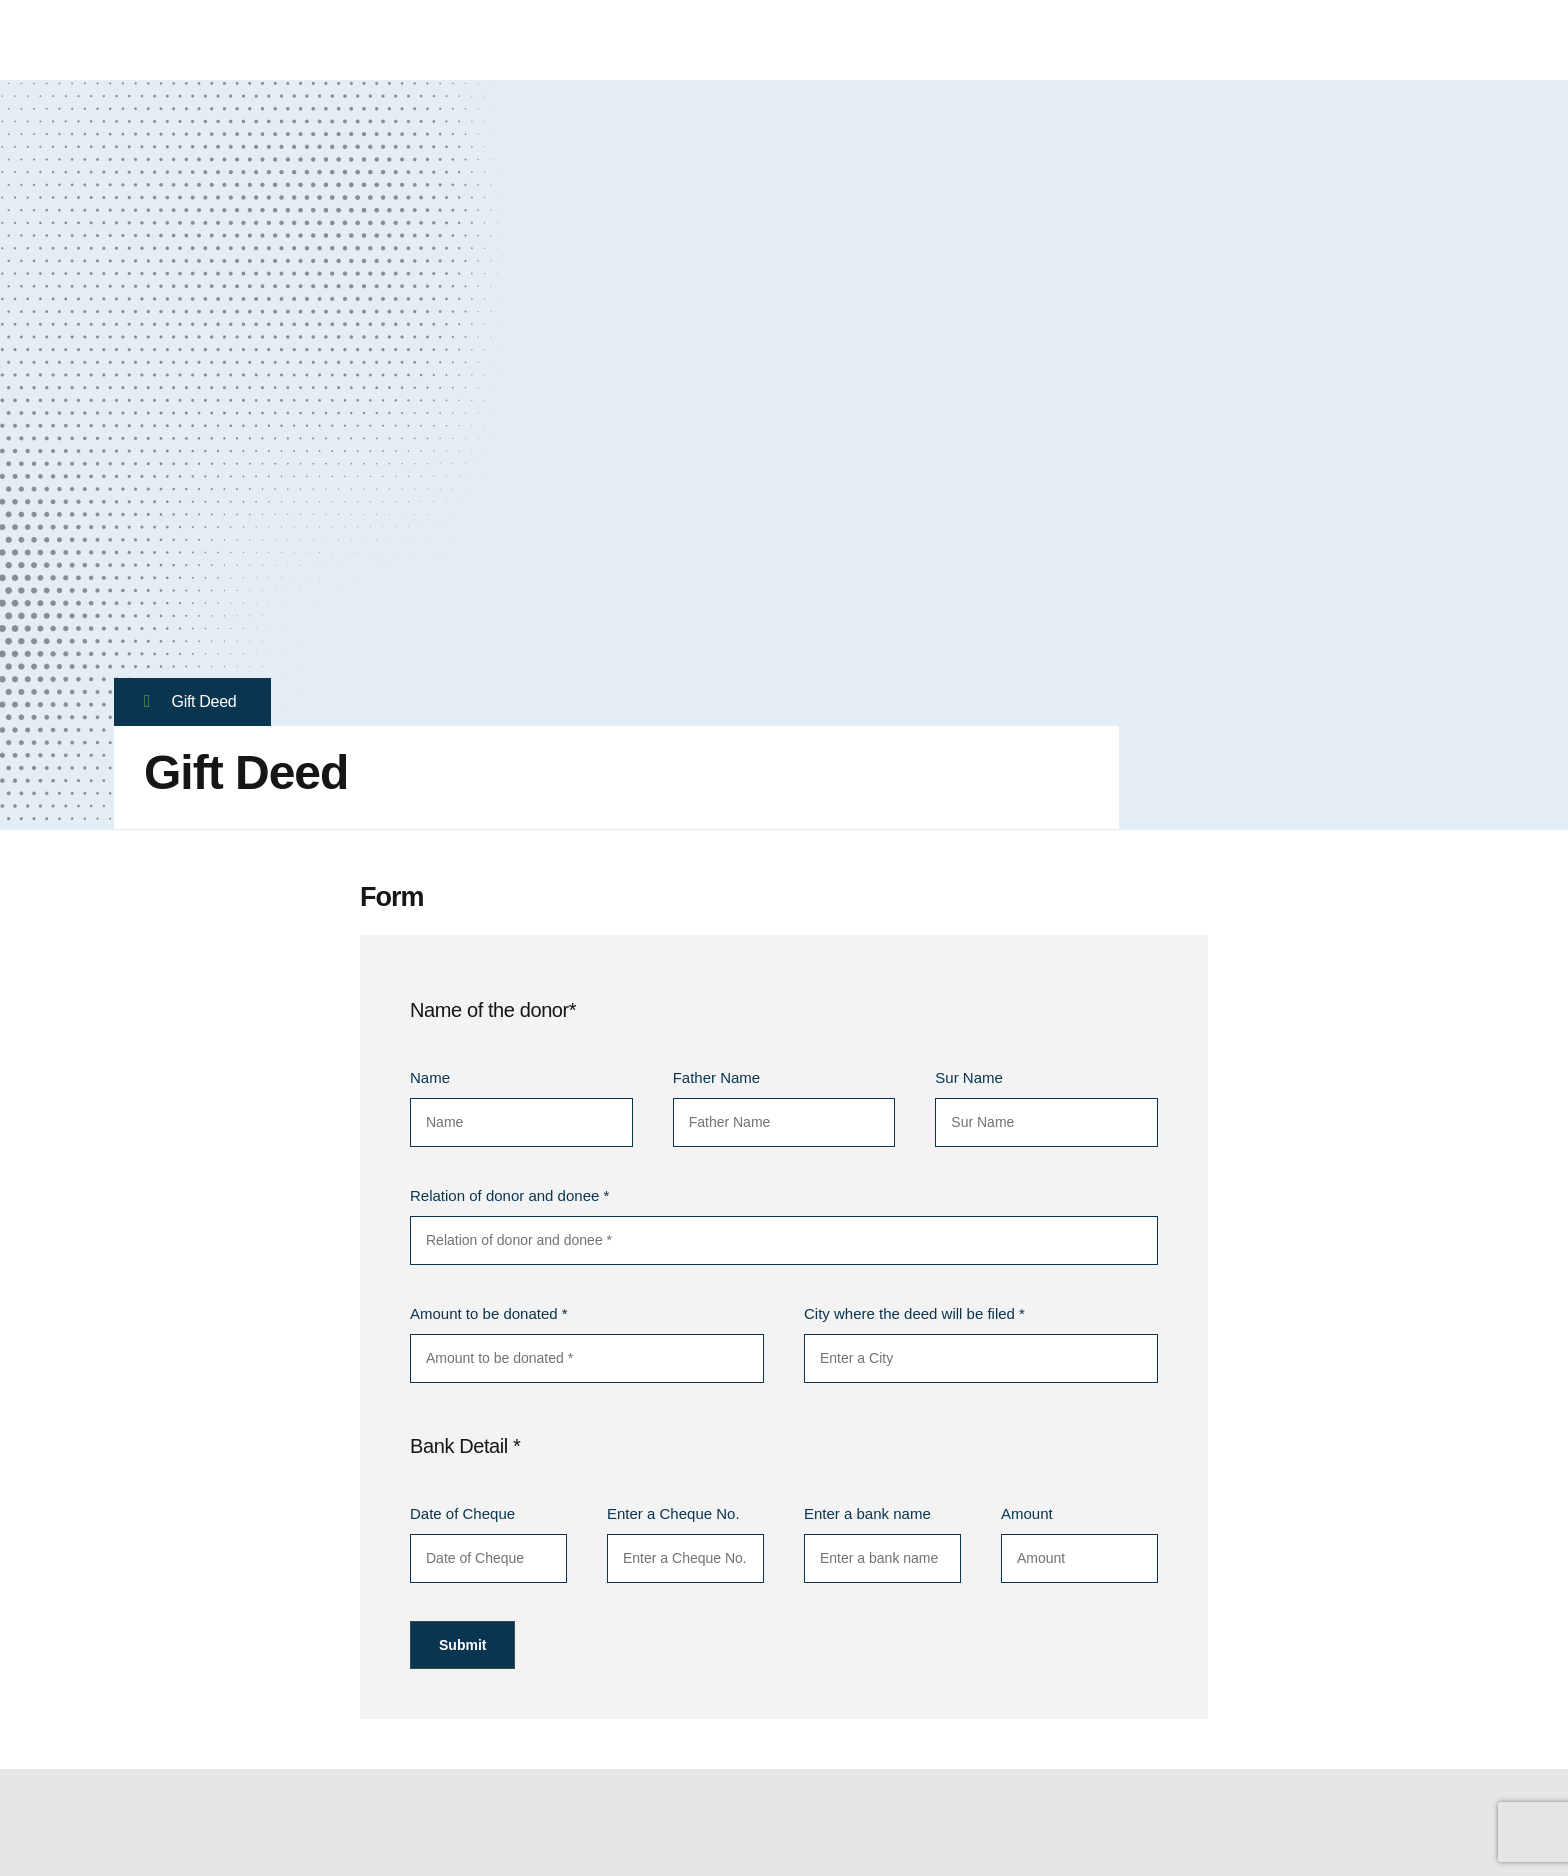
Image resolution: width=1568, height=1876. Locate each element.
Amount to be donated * (489, 1313)
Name (430, 1077)
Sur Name (969, 1077)
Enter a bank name (867, 1513)
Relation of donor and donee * (509, 1195)
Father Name (717, 1077)
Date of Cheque (462, 1513)
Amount (1027, 1513)
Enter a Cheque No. (673, 1513)
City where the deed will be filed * (914, 1313)
